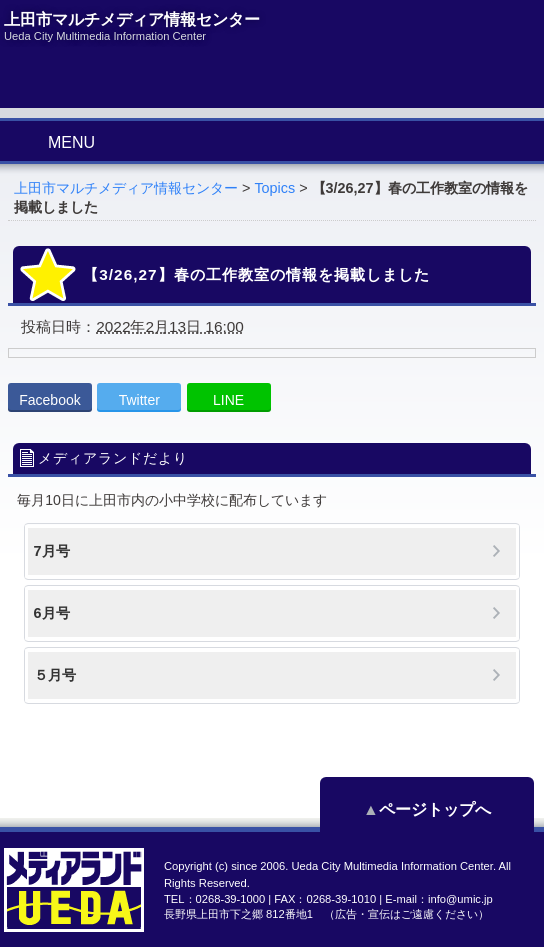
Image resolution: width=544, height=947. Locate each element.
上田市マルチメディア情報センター (126, 188)
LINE (228, 400)
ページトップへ (444, 809)
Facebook (49, 400)
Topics (274, 188)
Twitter (139, 400)
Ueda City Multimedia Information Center (391, 866)
